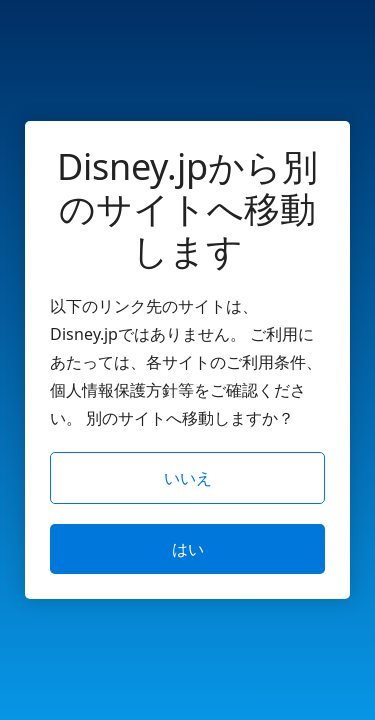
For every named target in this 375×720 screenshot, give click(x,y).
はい (188, 549)
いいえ (188, 478)
